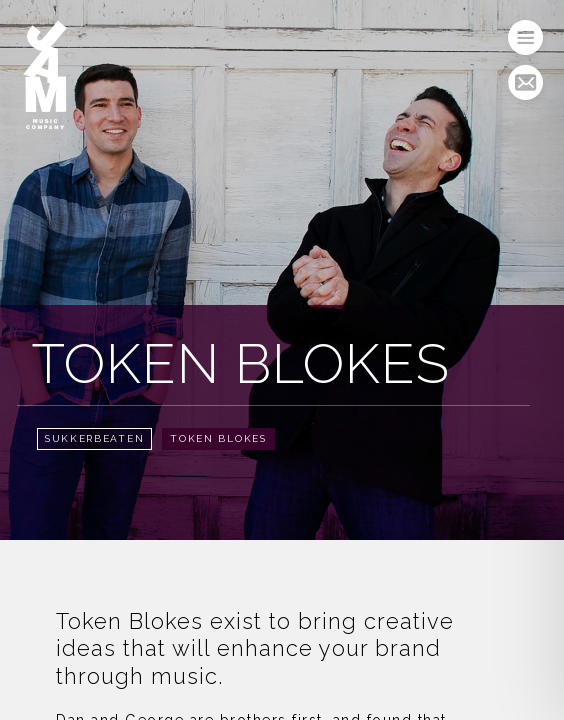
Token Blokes (218, 438)
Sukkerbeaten (94, 438)
